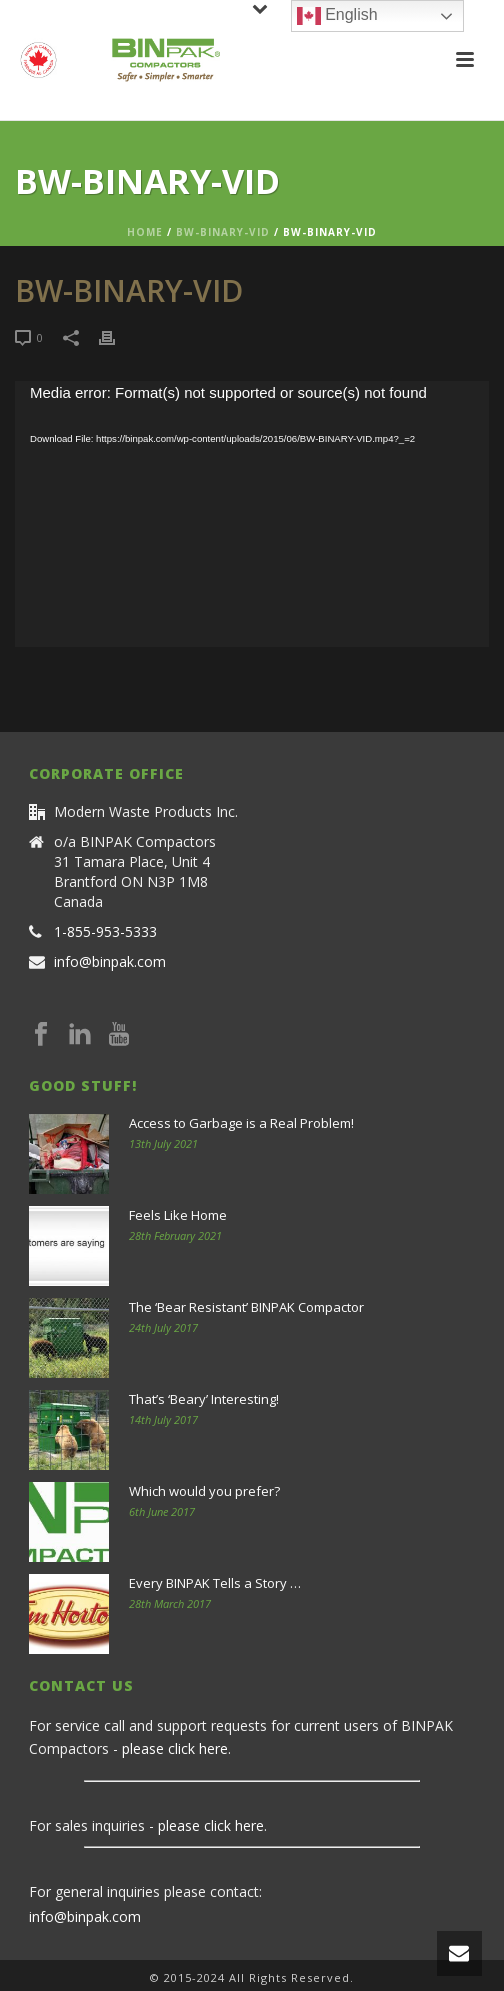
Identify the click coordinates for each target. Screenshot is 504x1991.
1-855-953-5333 (105, 932)
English (337, 16)
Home (145, 232)
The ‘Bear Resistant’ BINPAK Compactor (246, 1307)
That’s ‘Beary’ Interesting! (204, 1399)
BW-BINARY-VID (223, 232)
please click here (175, 1748)
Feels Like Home (178, 1215)
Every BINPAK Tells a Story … (215, 1583)
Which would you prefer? (204, 1491)
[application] (252, 514)
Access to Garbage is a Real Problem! (241, 1123)
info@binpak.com (110, 962)
